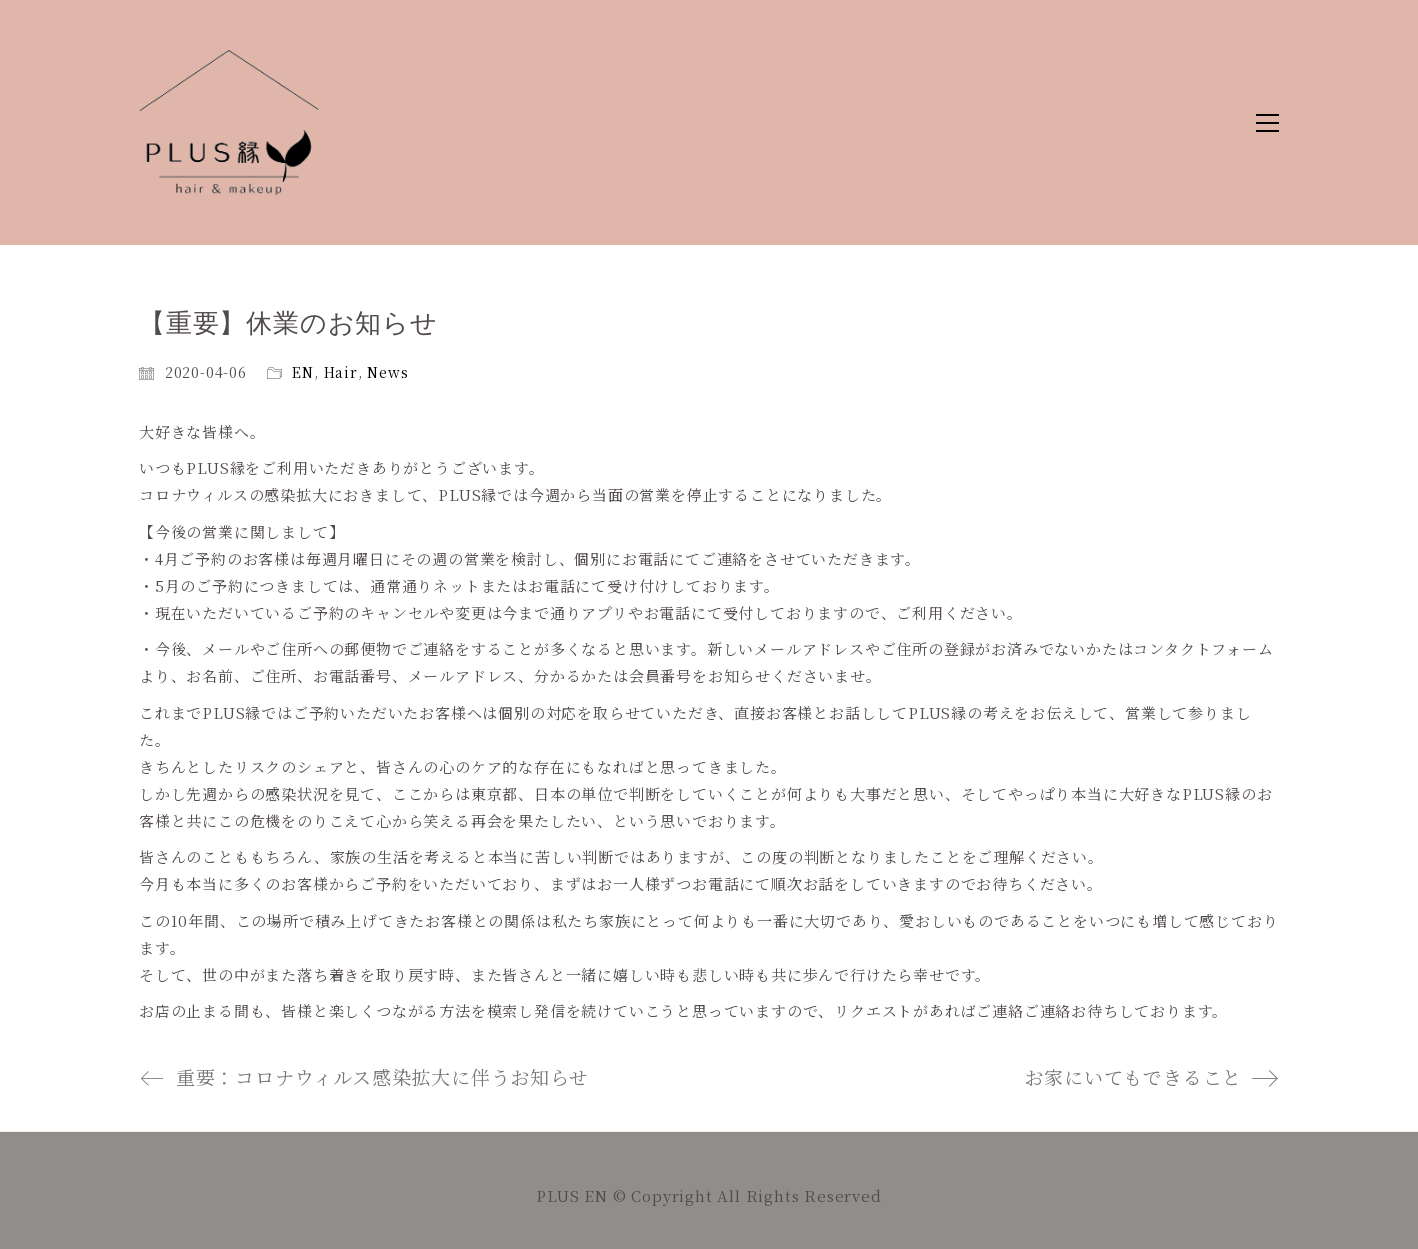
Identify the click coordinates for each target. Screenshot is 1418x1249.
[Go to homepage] (229, 122)
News (387, 372)
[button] (1267, 123)
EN (303, 372)
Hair (341, 372)
